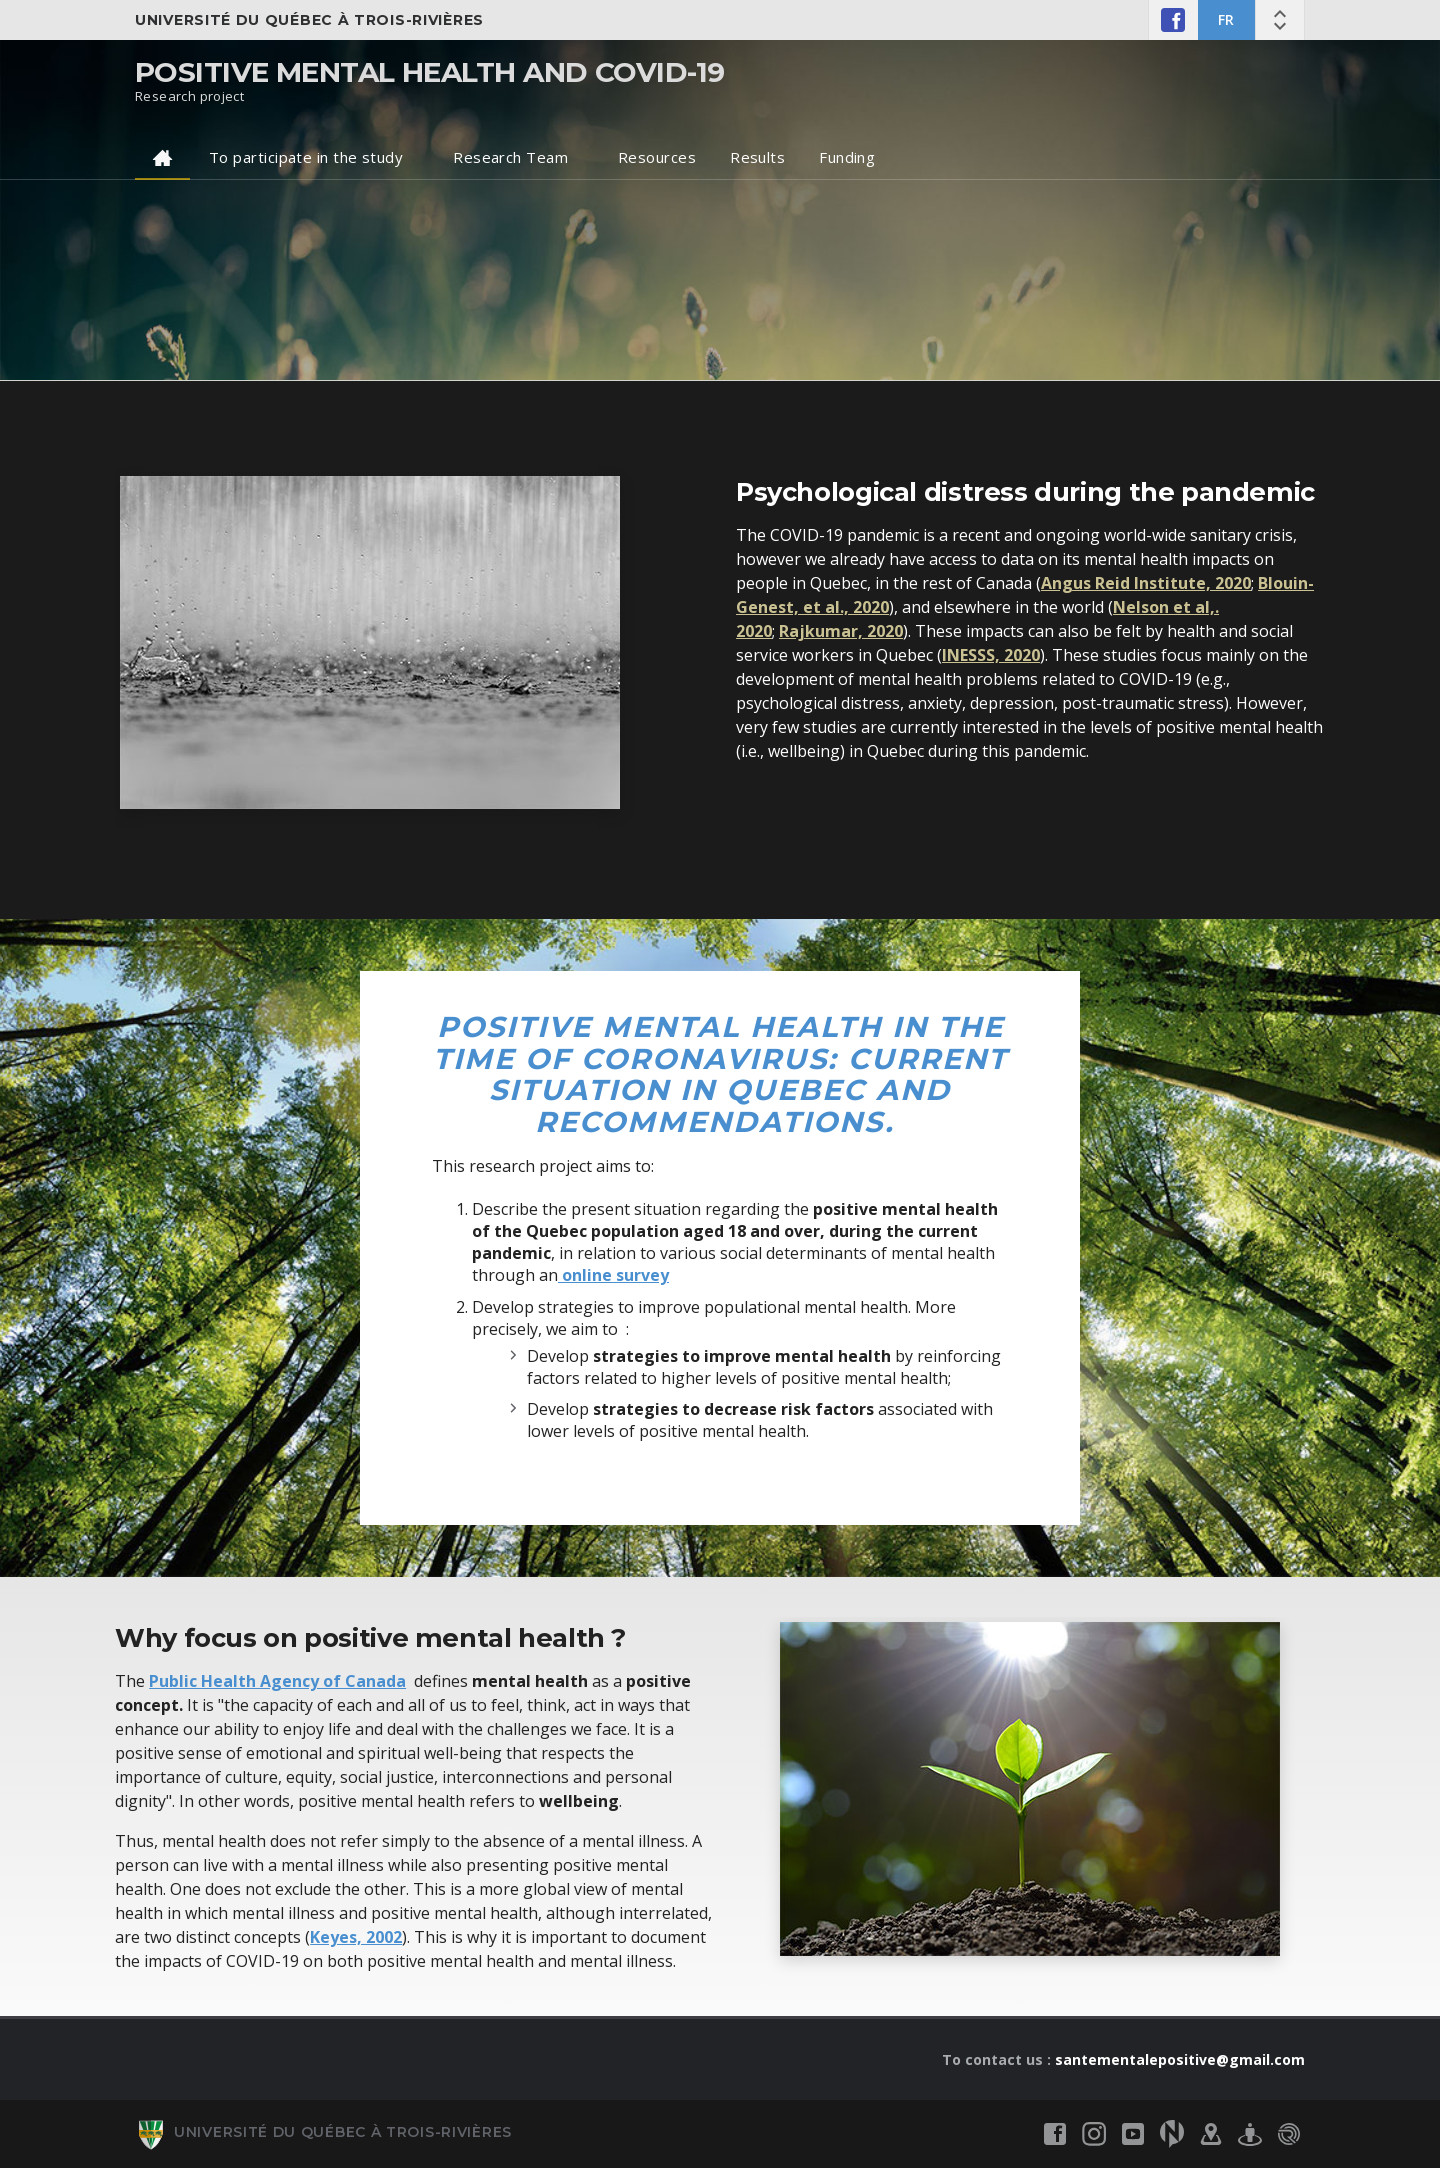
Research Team (510, 157)
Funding (847, 157)
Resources (657, 157)
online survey (613, 1275)
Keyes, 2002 (356, 1937)
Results (757, 157)
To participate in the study (306, 157)
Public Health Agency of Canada (277, 1681)
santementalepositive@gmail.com (1180, 2059)
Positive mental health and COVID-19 (429, 72)
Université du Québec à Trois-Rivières (309, 20)
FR (1226, 19)
